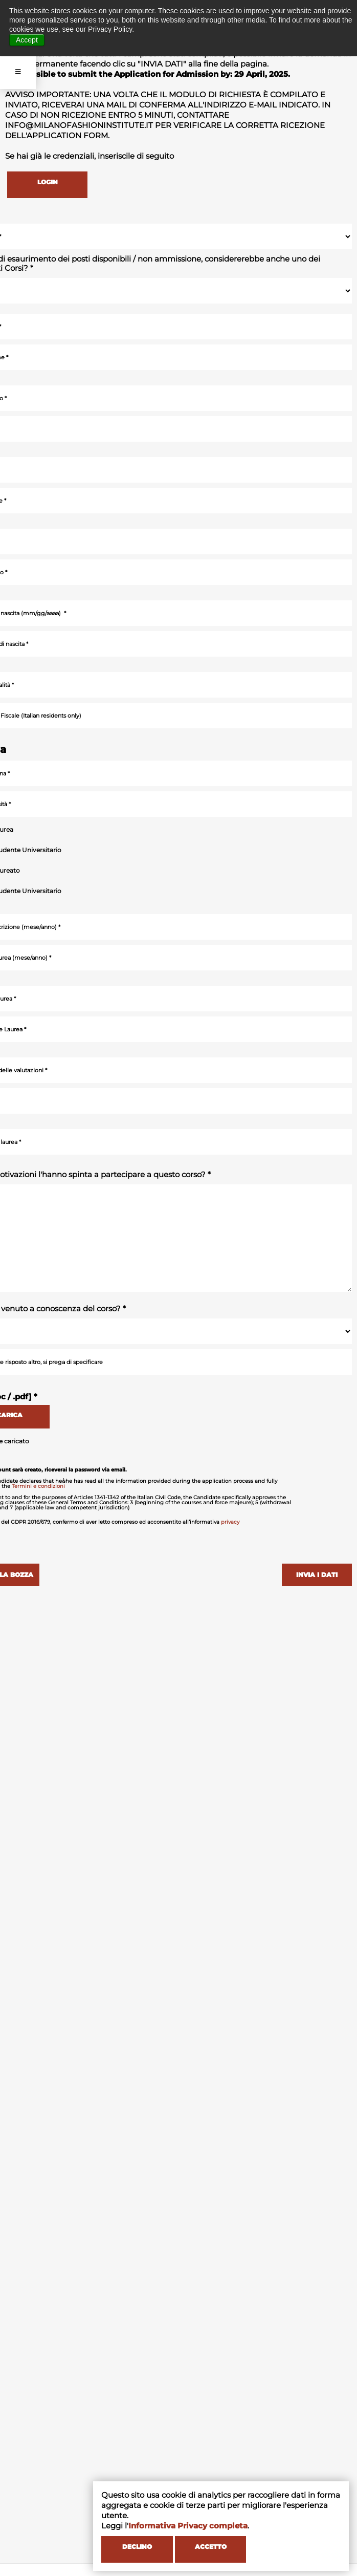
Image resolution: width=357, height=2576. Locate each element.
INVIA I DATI (321, 1574)
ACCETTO (196, 2549)
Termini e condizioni (38, 1484)
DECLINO (129, 2549)
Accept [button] (27, 40)
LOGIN (41, 182)
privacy (230, 1520)
